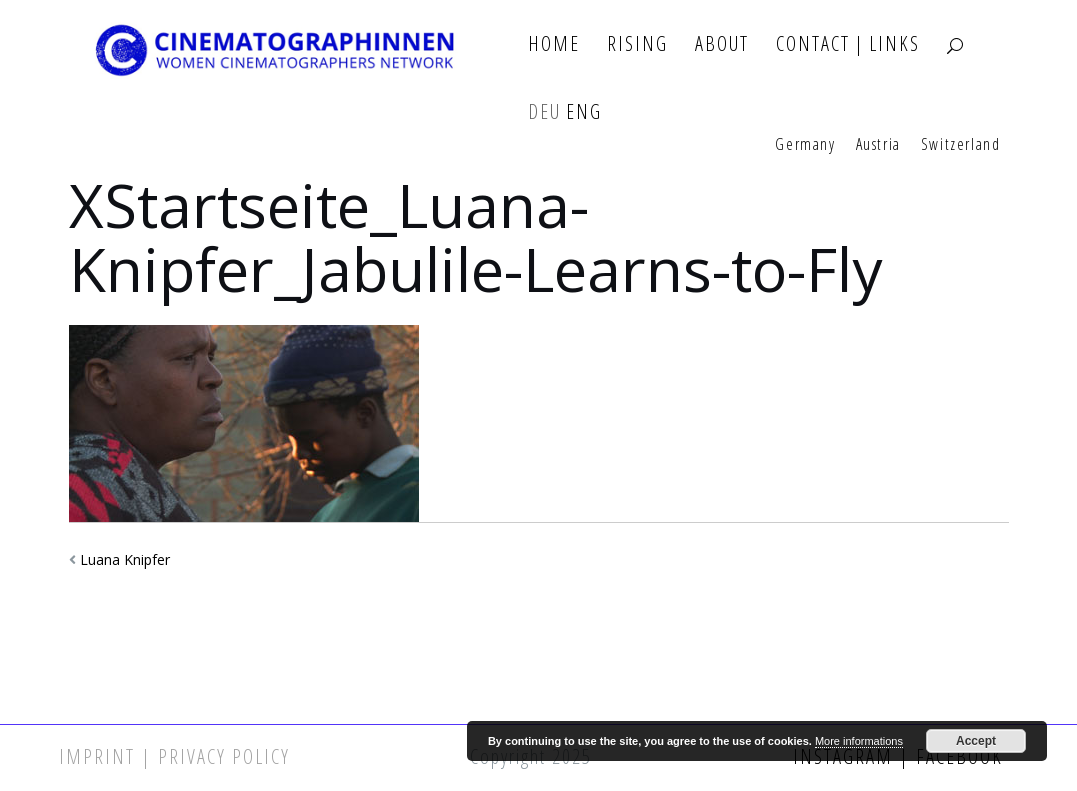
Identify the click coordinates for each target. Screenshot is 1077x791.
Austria (878, 145)
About (722, 44)
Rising (637, 44)
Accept (976, 741)
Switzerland (961, 145)
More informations (859, 741)
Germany (805, 145)
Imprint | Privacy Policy (174, 756)
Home (554, 44)
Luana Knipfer (125, 559)
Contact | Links (848, 44)
